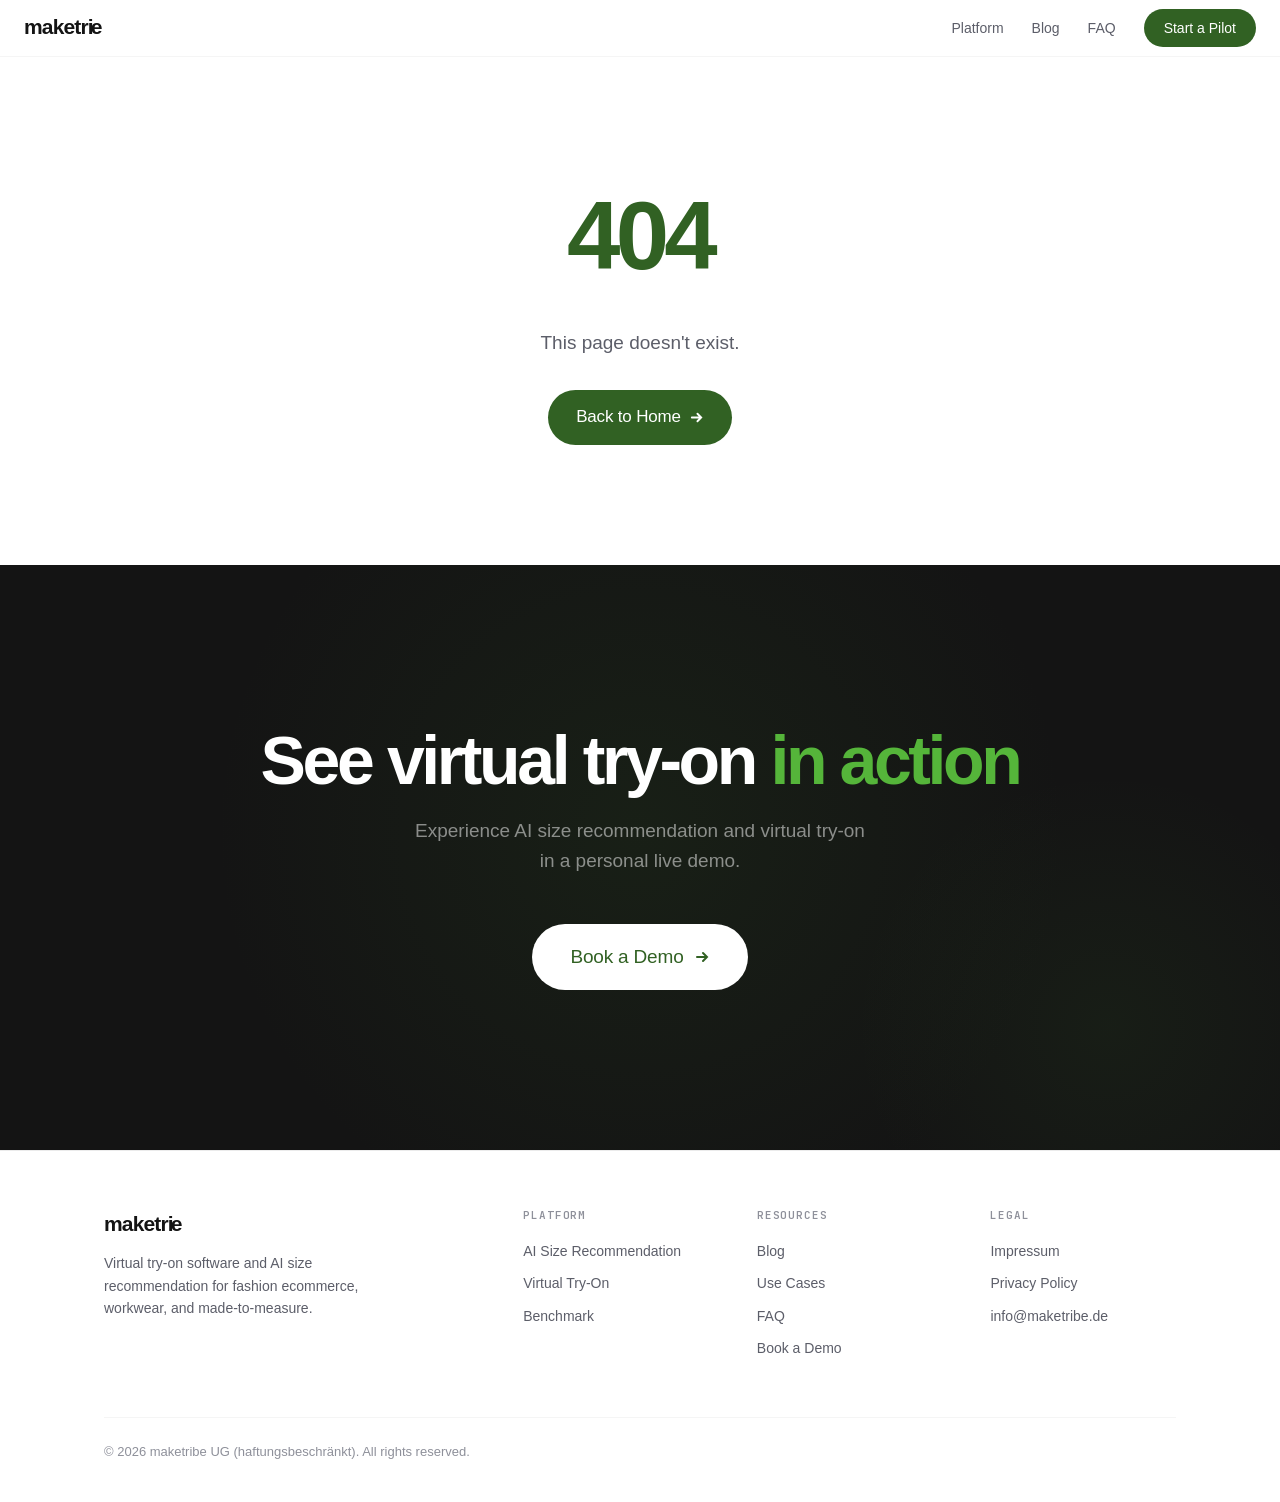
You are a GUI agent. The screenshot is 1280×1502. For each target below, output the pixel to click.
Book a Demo (639, 956)
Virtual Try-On (566, 1283)
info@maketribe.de (1049, 1316)
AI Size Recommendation (602, 1251)
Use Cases (791, 1283)
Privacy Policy (1033, 1283)
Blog (1046, 28)
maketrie (143, 1223)
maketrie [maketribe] (63, 26)
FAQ (1102, 28)
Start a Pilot (1200, 28)
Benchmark (558, 1316)
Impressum (1024, 1251)
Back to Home (640, 416)
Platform (977, 28)
